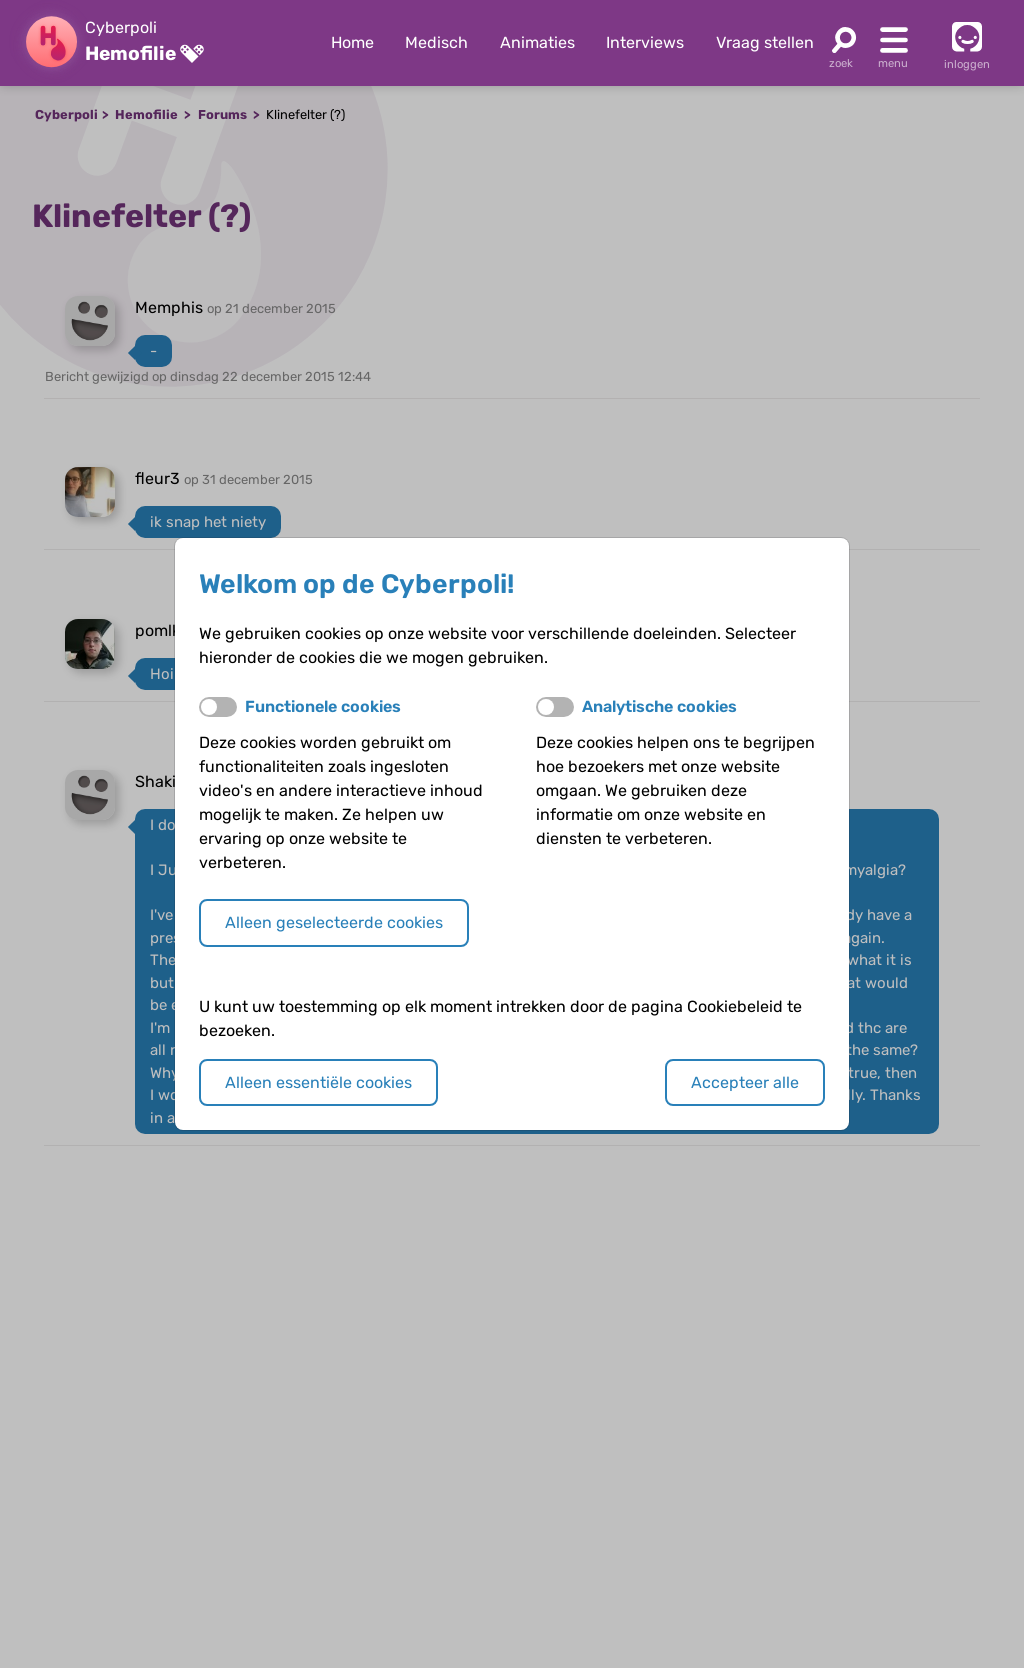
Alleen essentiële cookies (318, 1082)
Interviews (645, 42)
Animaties (537, 42)
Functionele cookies (323, 706)
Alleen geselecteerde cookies (334, 922)
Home (352, 42)
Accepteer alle (745, 1082)
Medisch (436, 42)
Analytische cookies (659, 706)
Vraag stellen (765, 42)
